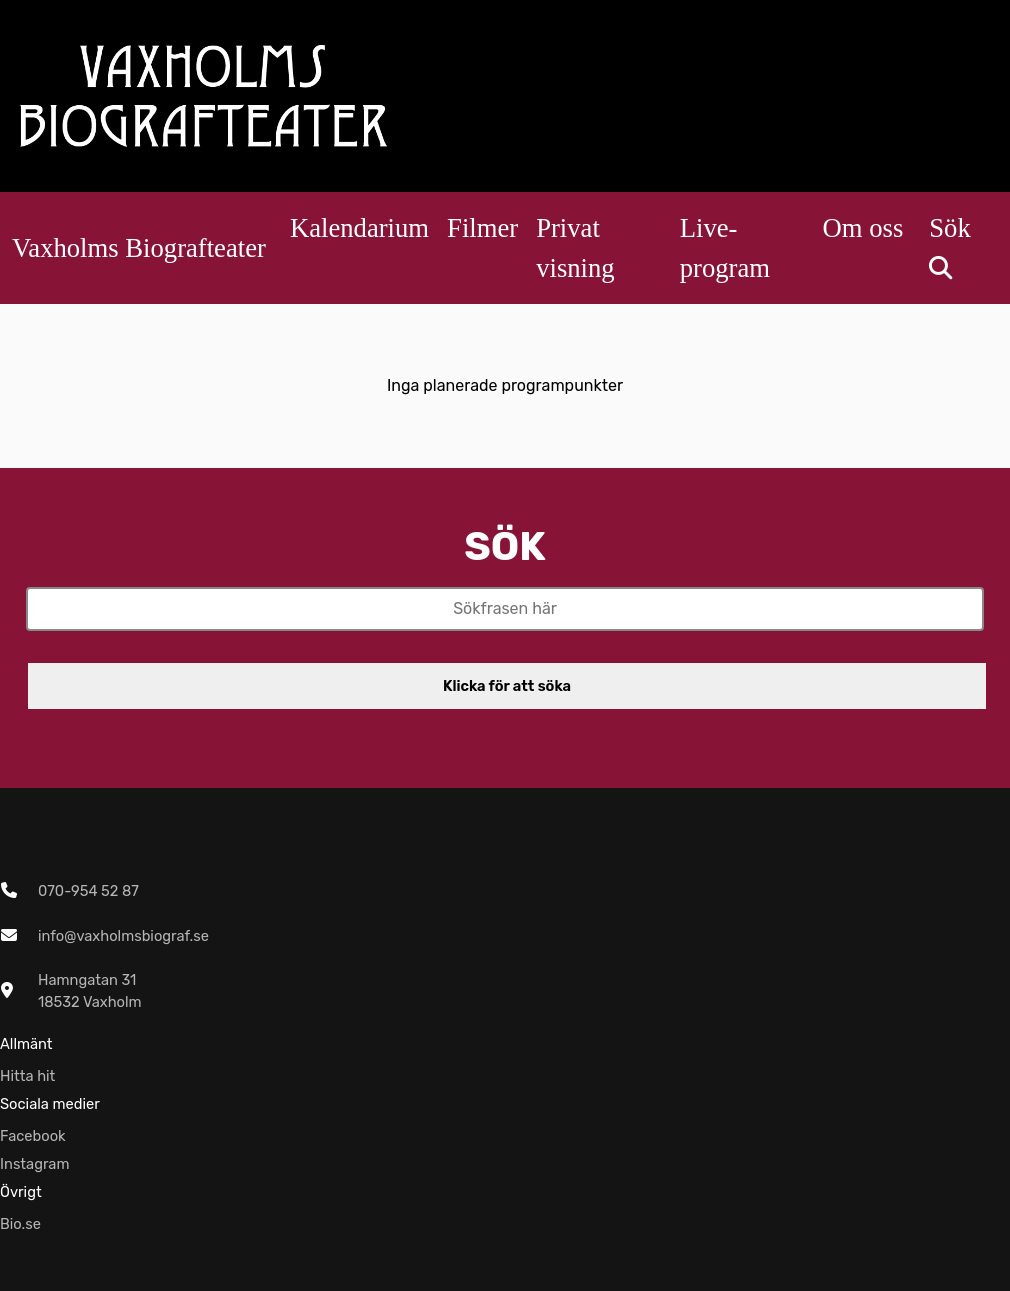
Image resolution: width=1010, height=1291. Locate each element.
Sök (949, 240)
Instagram (35, 1164)
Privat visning (575, 248)
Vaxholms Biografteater (139, 248)
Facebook (33, 1136)
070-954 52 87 (88, 891)
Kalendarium (359, 228)
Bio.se (20, 1224)
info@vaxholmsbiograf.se (123, 936)
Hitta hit (27, 1076)
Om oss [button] (863, 228)
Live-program (725, 248)
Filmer (482, 228)
